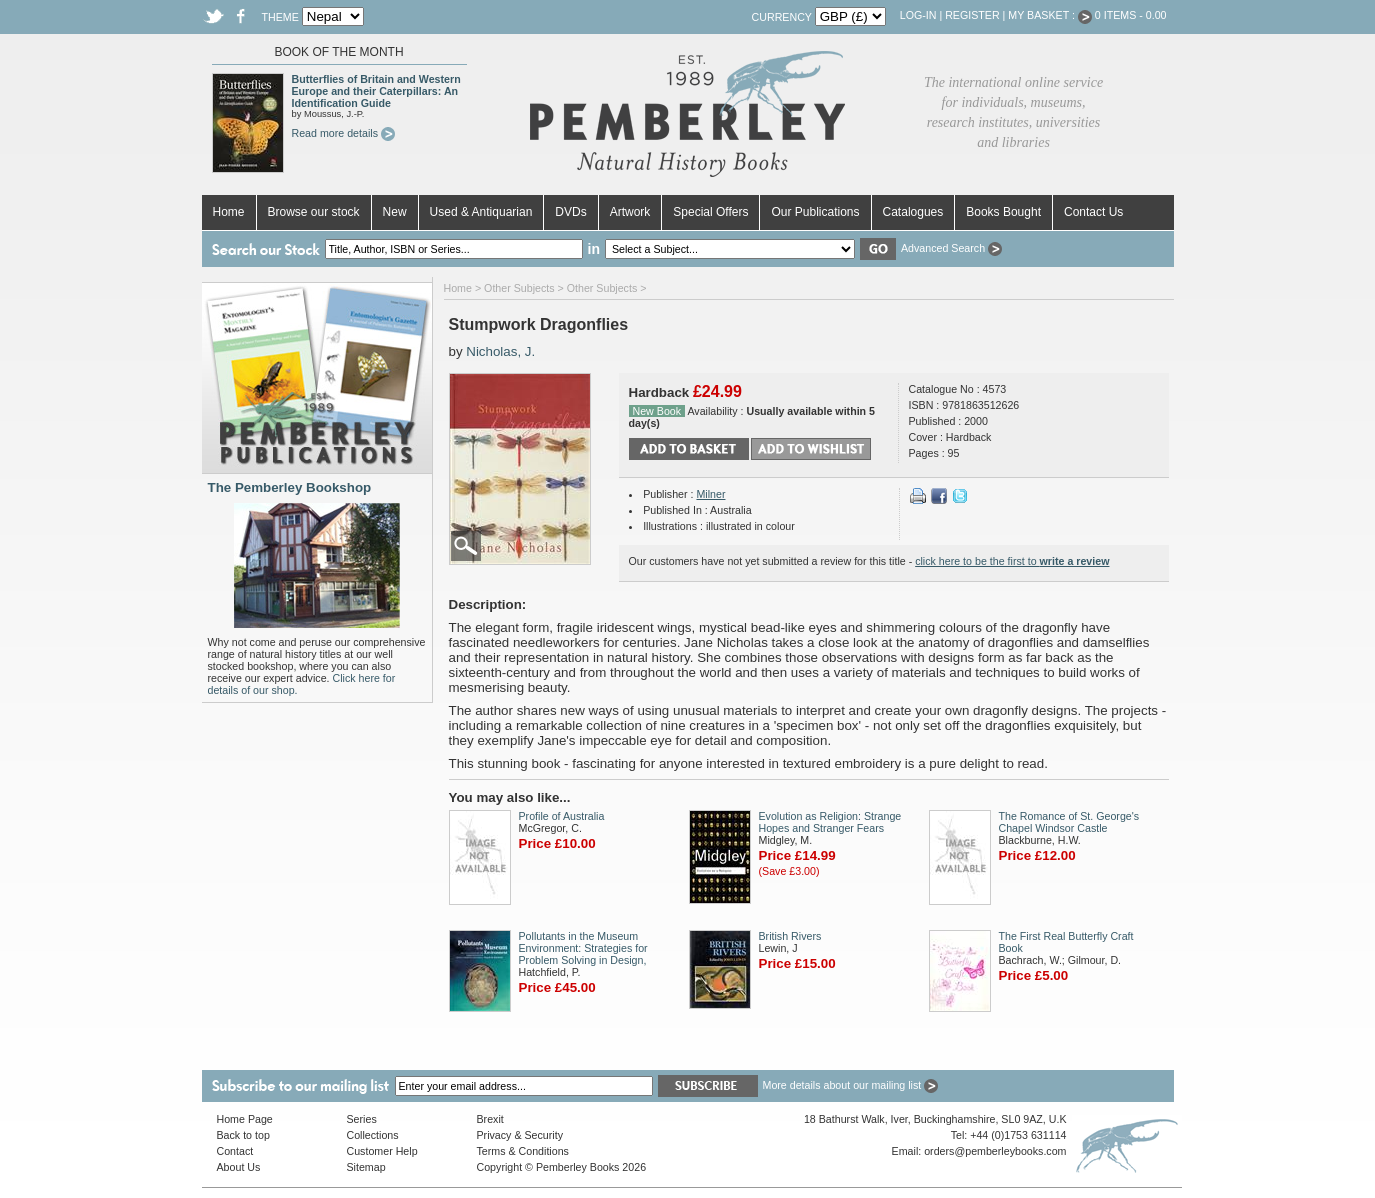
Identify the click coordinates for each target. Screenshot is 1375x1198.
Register (972, 15)
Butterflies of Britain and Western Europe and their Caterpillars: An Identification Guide (376, 91)
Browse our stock (314, 212)
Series (362, 1119)
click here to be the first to (1012, 561)
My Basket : (1050, 15)
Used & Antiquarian (481, 212)
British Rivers (790, 936)
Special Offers (710, 212)
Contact (235, 1151)
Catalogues (913, 212)
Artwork (630, 212)
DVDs (570, 212)
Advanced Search (951, 248)
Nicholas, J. (500, 351)
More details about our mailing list (851, 1085)
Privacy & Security (520, 1135)
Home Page (245, 1119)
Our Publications (815, 212)
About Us (239, 1167)
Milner (710, 494)
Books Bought (1003, 212)
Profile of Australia (562, 816)
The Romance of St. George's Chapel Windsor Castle (1069, 822)
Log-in (918, 15)
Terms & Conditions (523, 1151)
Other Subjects (519, 288)
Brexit (490, 1119)
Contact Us (1093, 212)
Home (229, 212)
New (395, 212)
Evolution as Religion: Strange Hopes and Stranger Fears (830, 822)
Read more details (343, 133)
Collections (373, 1135)
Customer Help (382, 1151)
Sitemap (366, 1167)
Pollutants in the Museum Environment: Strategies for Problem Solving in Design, (583, 948)
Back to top (243, 1135)
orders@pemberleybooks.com (995, 1151)
